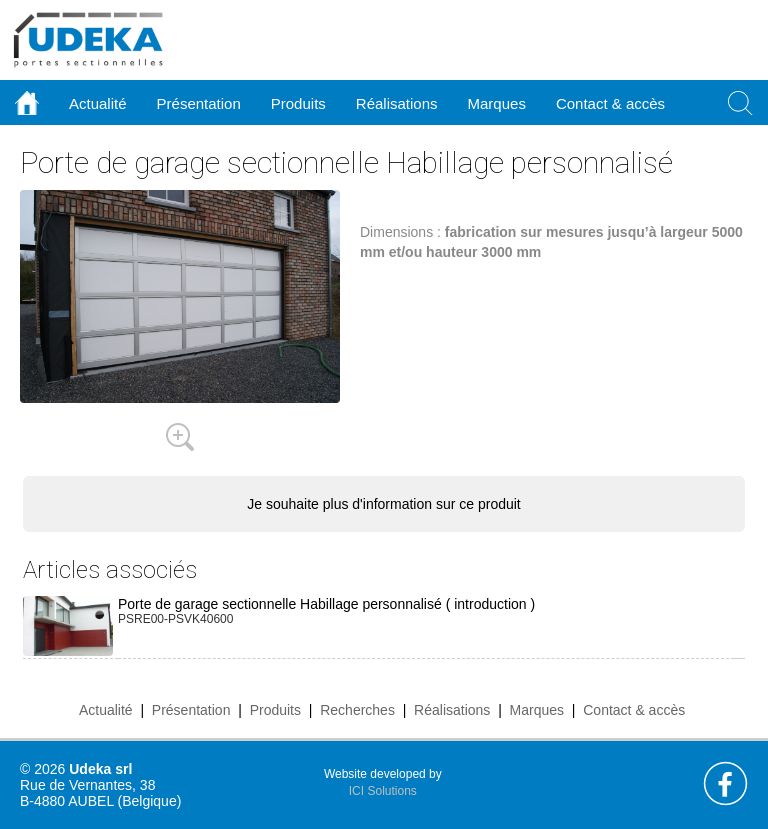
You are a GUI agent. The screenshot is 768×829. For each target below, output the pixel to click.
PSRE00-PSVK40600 (175, 619)
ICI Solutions (383, 791)
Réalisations (452, 710)
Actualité (106, 710)
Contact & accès (610, 103)
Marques (537, 710)
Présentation (191, 710)
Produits (275, 710)
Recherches (357, 710)
